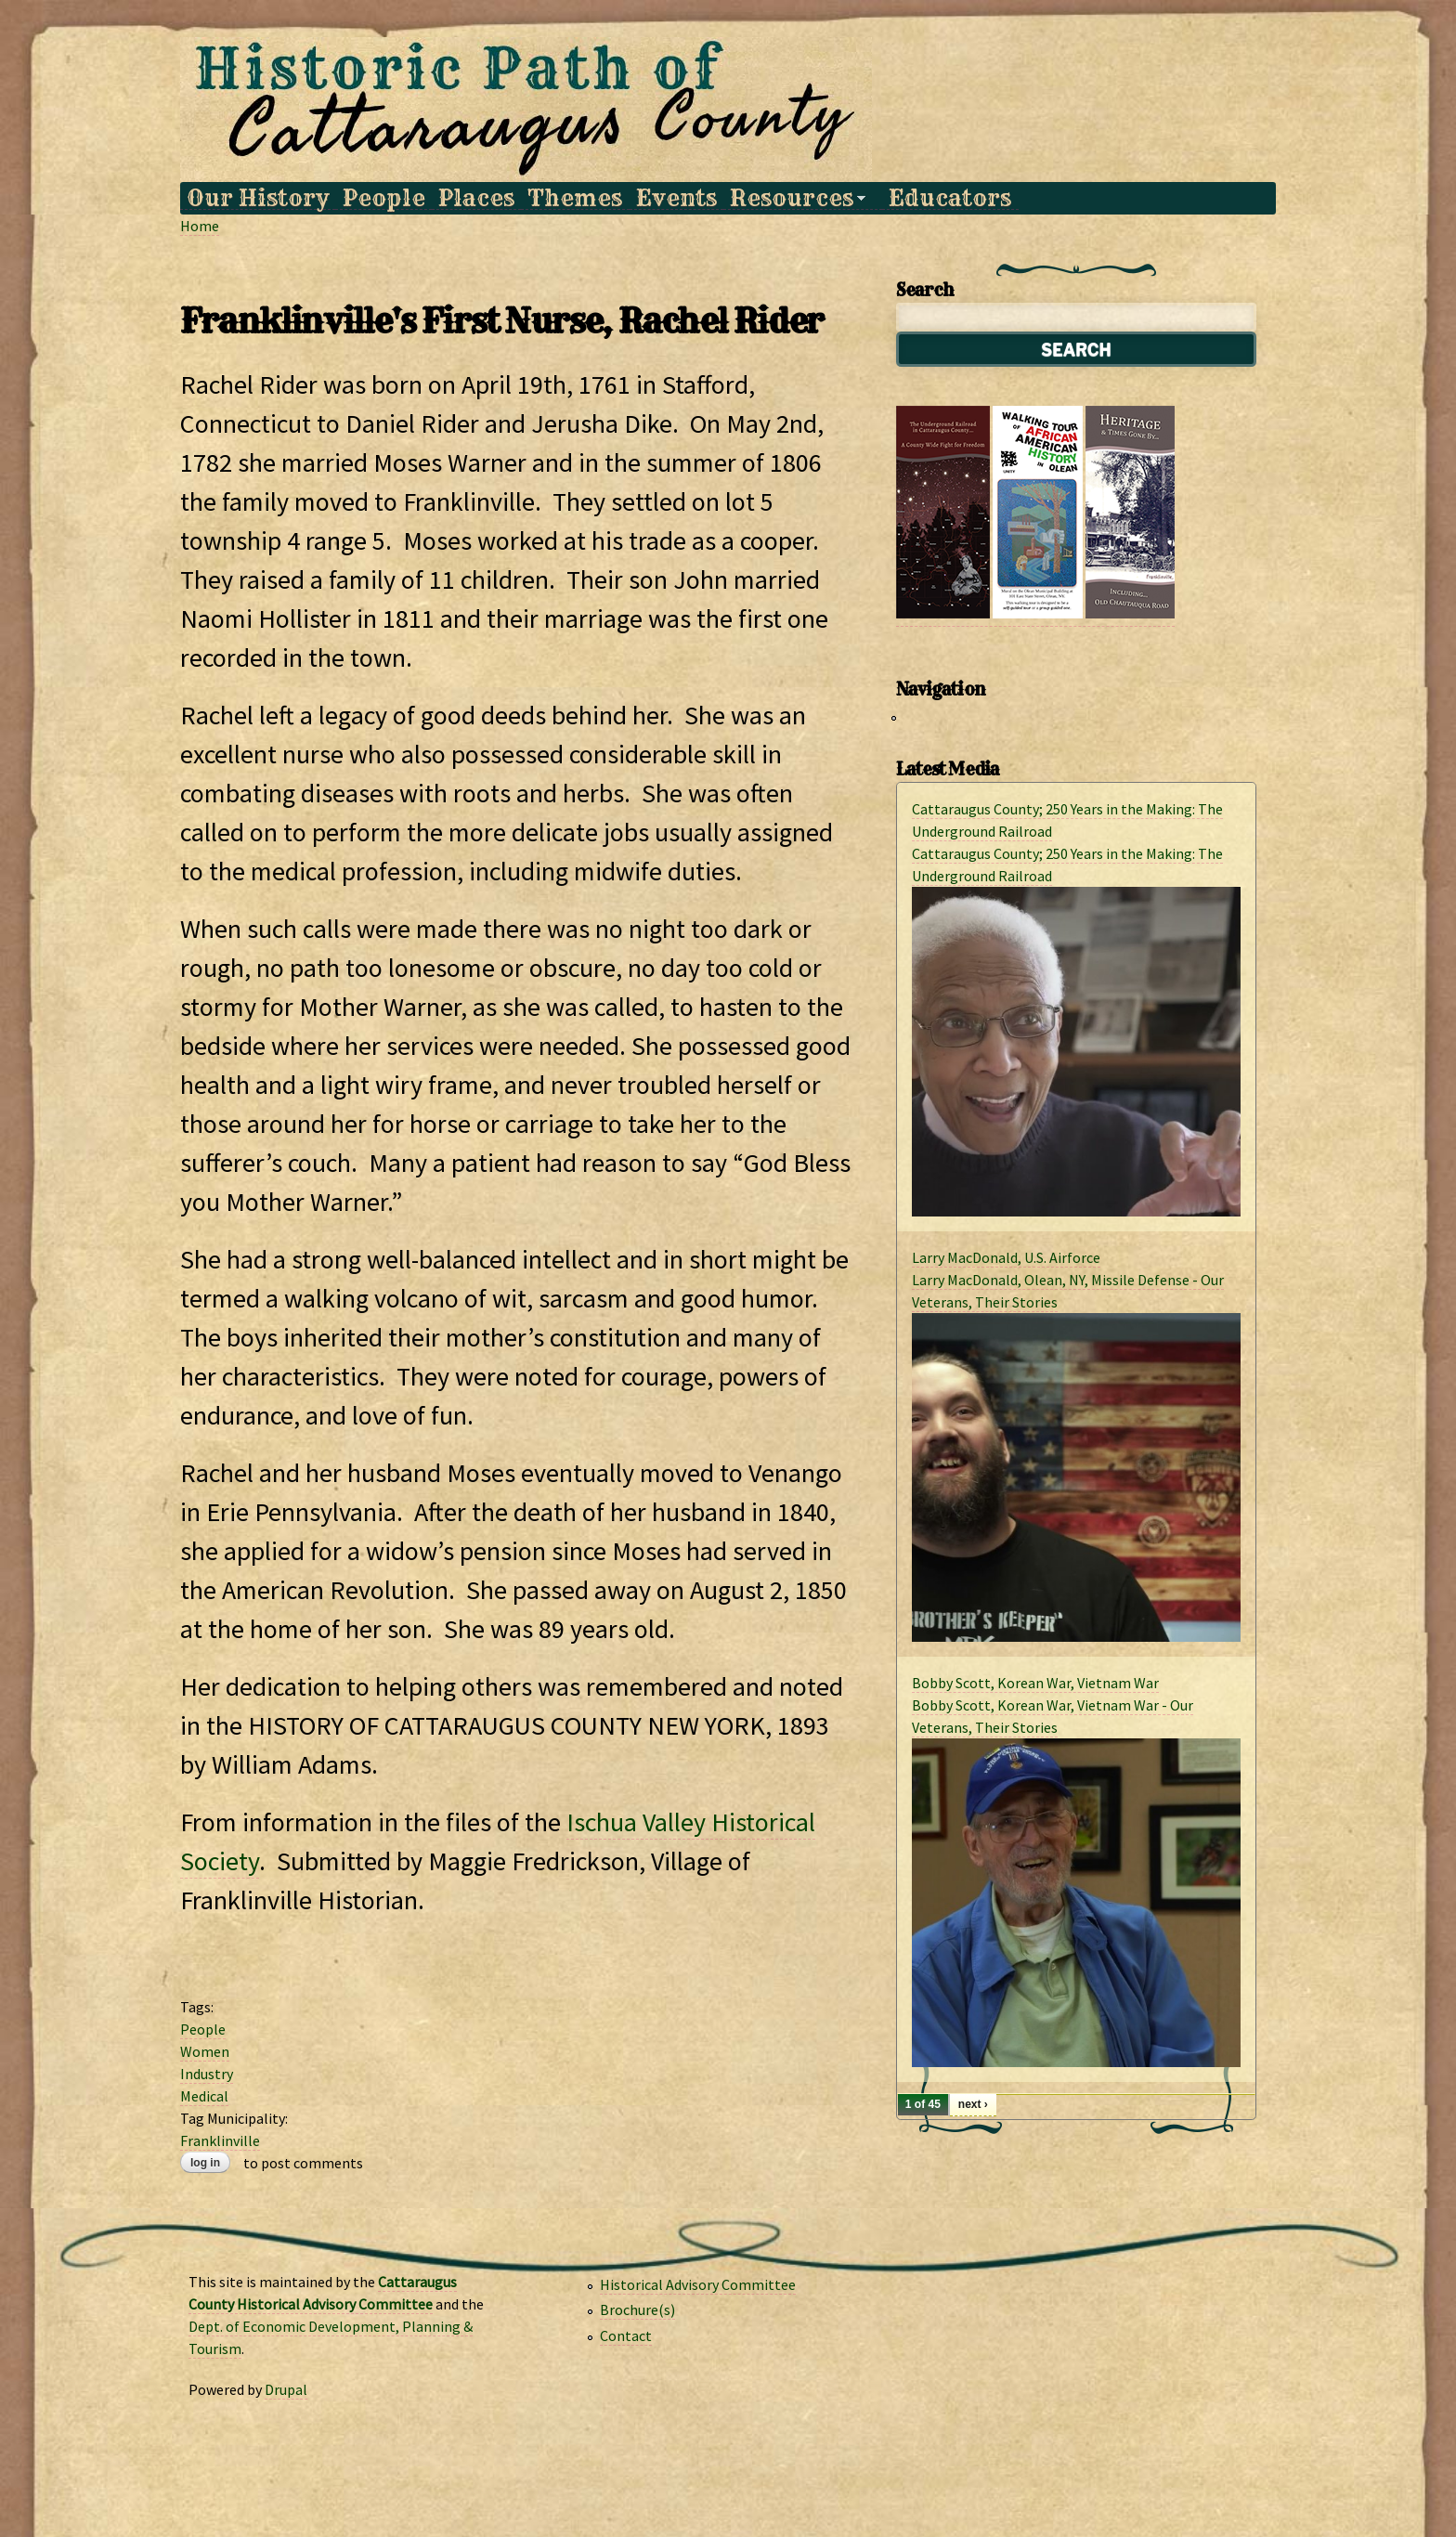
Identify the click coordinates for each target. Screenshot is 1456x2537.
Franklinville (220, 2140)
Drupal (286, 2389)
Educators (950, 198)
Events (676, 198)
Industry (206, 2073)
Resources (794, 198)
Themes (574, 198)
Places (476, 198)
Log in (205, 2162)
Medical (204, 2096)
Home (199, 225)
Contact (626, 2335)
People (384, 198)
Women (204, 2051)
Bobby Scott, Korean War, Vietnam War (1035, 1682)
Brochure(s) (637, 2309)
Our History (258, 198)
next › (973, 2104)
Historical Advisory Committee (698, 2284)
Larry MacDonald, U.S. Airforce (1006, 1257)
